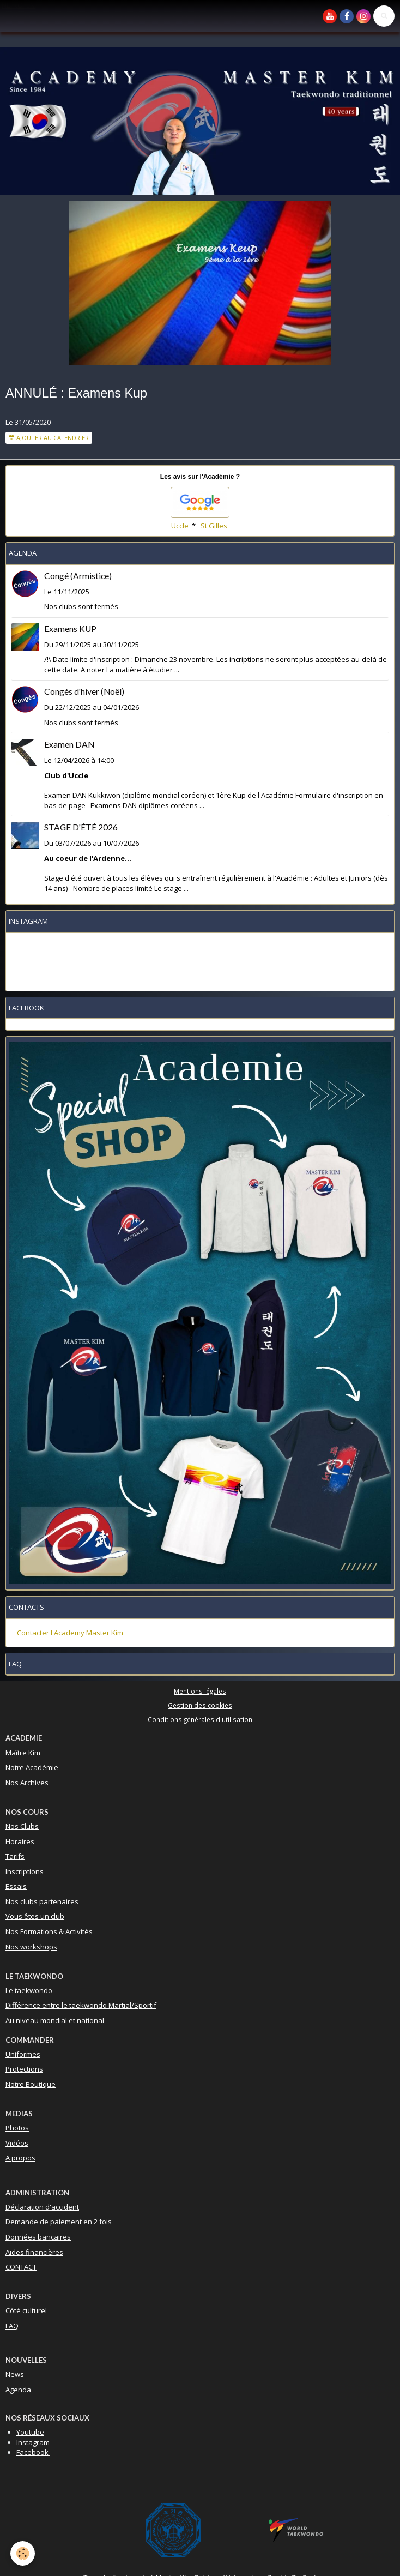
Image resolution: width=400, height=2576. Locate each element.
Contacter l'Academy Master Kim (70, 1633)
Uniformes (22, 2054)
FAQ (12, 2326)
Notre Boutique (30, 2084)
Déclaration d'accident (42, 2207)
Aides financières (34, 2252)
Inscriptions (24, 1871)
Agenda (18, 2389)
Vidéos (16, 2143)
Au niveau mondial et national (54, 2020)
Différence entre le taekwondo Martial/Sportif (80, 2005)
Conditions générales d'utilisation (200, 1719)
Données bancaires (38, 2237)
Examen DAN (69, 745)
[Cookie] (23, 2553)
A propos (20, 2158)
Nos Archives (27, 1782)
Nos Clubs (22, 1826)
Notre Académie (31, 1767)
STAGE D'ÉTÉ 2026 (81, 828)
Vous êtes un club (34, 1916)
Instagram (33, 2442)
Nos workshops (31, 1947)
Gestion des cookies (200, 1705)
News (14, 2374)
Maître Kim (22, 1753)
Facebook (33, 2452)
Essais (16, 1886)
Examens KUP (70, 629)
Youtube (30, 2432)
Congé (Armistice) (78, 576)
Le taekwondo (28, 1990)
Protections (24, 2069)
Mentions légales (200, 1691)
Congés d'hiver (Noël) (84, 692)
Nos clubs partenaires (41, 1901)
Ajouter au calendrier (49, 438)
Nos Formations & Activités (49, 1931)
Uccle (180, 526)
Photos (17, 2128)
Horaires (19, 1841)
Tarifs (15, 1856)
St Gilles (214, 526)
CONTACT (21, 2267)
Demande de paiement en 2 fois (58, 2221)
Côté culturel (26, 2310)
